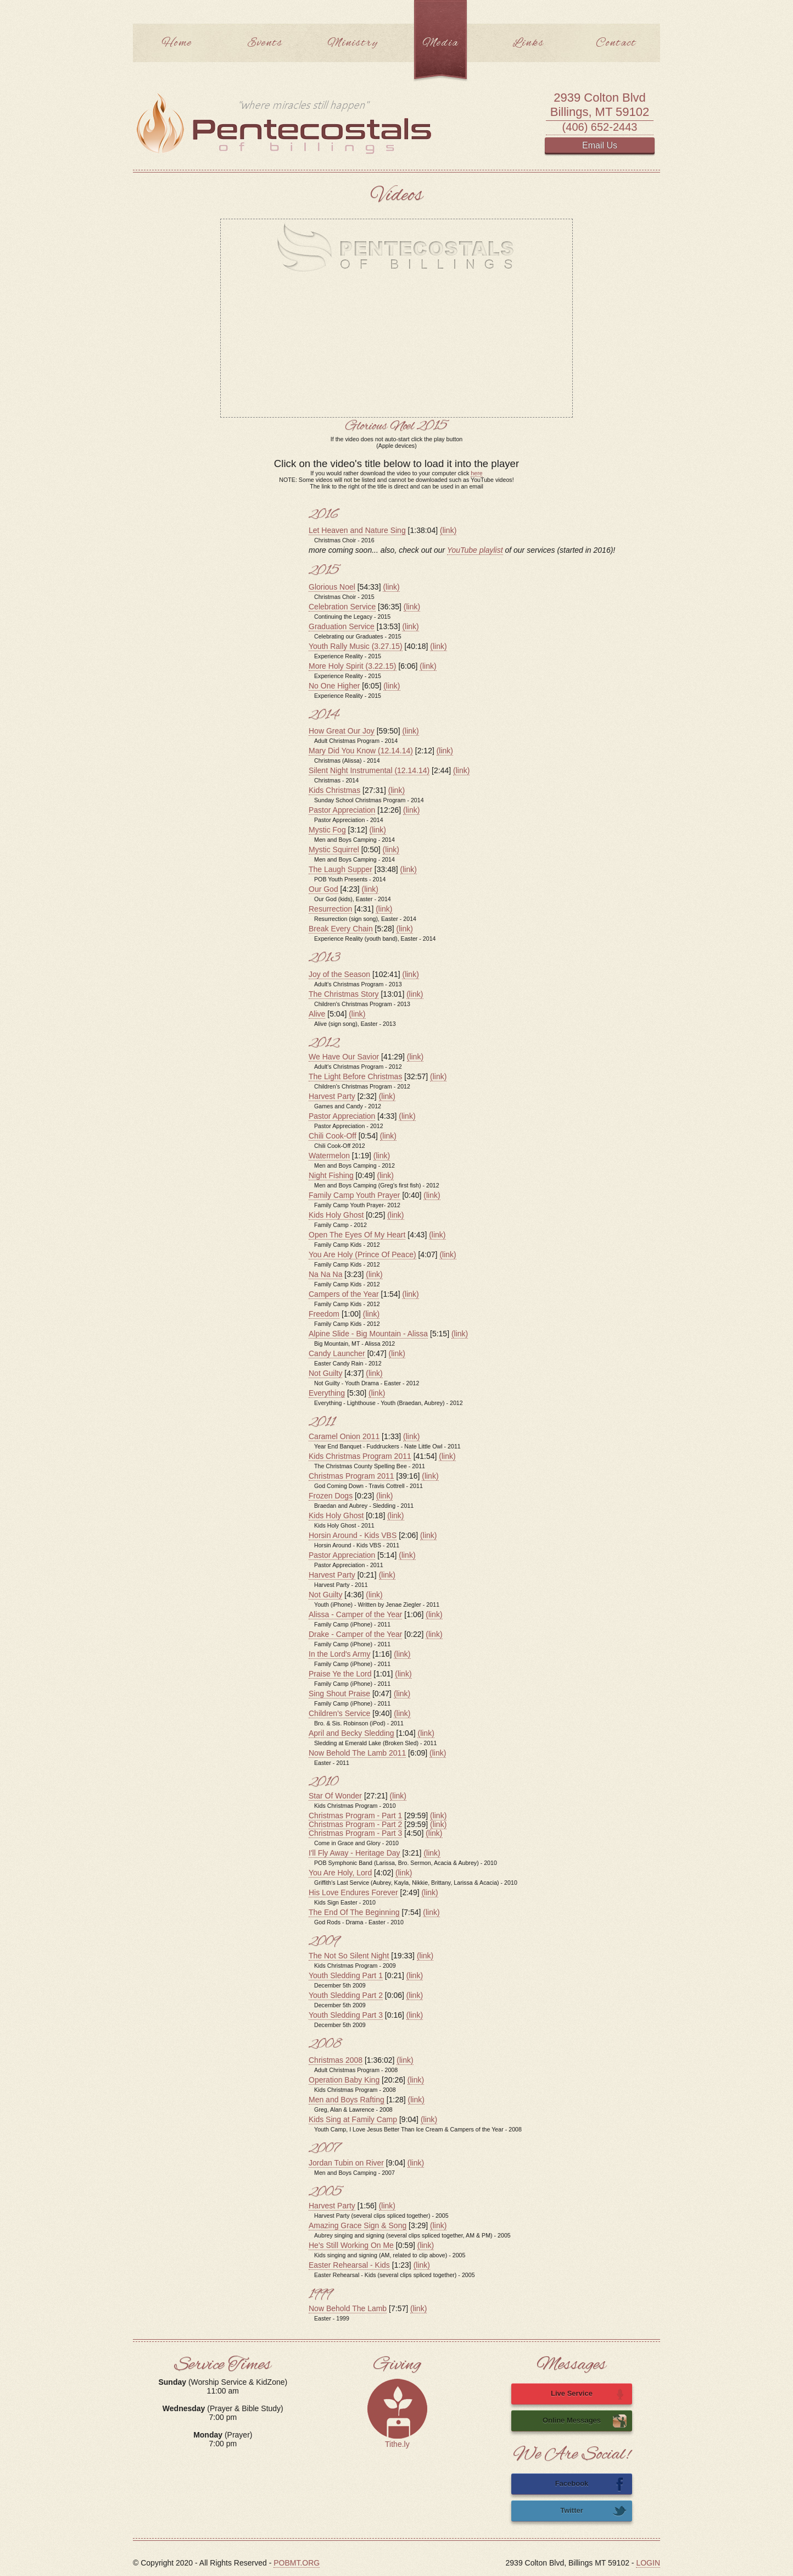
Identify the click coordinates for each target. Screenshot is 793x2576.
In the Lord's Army (339, 1654)
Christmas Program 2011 (351, 1476)
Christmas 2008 (335, 2060)
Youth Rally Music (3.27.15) (356, 646)
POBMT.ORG (296, 2562)
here (476, 473)
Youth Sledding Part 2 (346, 1995)
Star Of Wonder (335, 1795)
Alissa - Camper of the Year (355, 1614)
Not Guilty (325, 1373)
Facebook (591, 2484)
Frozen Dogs (331, 1495)
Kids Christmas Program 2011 (360, 1456)
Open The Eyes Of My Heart (357, 1234)
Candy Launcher (337, 1353)
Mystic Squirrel (334, 849)
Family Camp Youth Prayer (354, 1195)
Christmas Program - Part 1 (355, 1815)
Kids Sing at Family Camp (353, 2119)
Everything (327, 1393)
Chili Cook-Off (332, 1135)
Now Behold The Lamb (348, 2308)
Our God (323, 889)
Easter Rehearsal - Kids (349, 2265)
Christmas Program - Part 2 (355, 1824)
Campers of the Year (344, 1294)
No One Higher (334, 685)
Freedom (324, 1313)
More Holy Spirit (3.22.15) (352, 666)
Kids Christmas (334, 790)
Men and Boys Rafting (346, 2099)
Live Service (589, 2394)
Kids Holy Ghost (336, 1215)
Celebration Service (342, 606)
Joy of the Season (339, 974)
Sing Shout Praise (339, 1693)
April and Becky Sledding (351, 1733)
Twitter (593, 2511)
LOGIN (648, 2562)
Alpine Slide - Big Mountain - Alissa (368, 1333)
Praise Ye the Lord (340, 1673)
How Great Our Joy (342, 730)
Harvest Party (332, 1096)
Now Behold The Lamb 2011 (357, 1752)
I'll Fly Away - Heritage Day (354, 1852)
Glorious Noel (332, 586)
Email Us (599, 145)
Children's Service (339, 1713)
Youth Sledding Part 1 (346, 1975)
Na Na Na (325, 1274)
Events (265, 43)
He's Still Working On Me (351, 2245)
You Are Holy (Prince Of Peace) (362, 1254)
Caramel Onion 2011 (344, 1436)
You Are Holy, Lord (340, 1872)
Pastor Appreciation (342, 810)
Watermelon (329, 1155)
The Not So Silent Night (349, 1955)
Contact (616, 43)
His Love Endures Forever (353, 1892)
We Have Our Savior (344, 1056)
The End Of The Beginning (354, 1912)
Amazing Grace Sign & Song (357, 2225)
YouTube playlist (475, 550)
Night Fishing (331, 1175)
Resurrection (330, 908)
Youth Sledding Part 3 (346, 2015)
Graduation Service (342, 626)
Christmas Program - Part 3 (355, 1833)
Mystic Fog (327, 829)
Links (528, 43)
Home (176, 43)
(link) (448, 530)
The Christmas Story (344, 994)
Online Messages (585, 2421)
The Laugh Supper (340, 869)
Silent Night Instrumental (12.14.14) (369, 770)
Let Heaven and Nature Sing (357, 530)
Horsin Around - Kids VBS (352, 1535)
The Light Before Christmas (355, 1076)
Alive (317, 1013)
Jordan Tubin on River (346, 2162)
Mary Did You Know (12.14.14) (361, 750)
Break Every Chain (341, 928)
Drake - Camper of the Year (355, 1634)
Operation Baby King (344, 2079)
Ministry (352, 43)
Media (440, 43)
